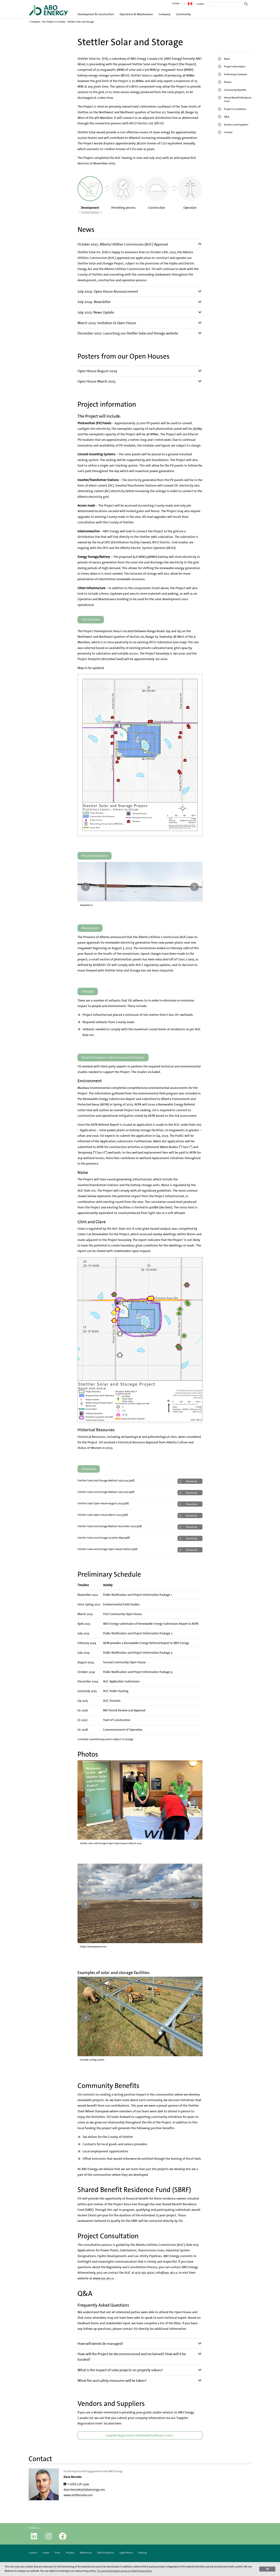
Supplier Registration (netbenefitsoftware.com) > (140, 2435)
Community (183, 14)
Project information (234, 66)
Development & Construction (96, 14)
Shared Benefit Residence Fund (237, 99)
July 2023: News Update (96, 312)
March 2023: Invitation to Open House (107, 323)
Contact (200, 4)
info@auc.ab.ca (166, 2272)
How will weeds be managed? (100, 2343)
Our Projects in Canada (53, 21)
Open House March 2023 (96, 381)
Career (45, 2552)
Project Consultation (235, 109)
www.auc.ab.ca (103, 2278)
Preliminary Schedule (235, 74)
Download (191, 1481)
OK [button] (267, 2568)
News (227, 58)
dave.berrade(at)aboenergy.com (84, 2489)
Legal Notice (126, 2552)
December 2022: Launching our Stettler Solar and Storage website (128, 333)
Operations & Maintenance (136, 14)
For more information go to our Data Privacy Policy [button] (124, 2570)
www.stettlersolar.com (78, 2495)
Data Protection (105, 2552)
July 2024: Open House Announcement (108, 291)
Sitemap (142, 2552)
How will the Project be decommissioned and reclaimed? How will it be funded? (132, 2357)
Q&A (226, 116)
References (86, 2552)
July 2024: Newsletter (94, 301)
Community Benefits (235, 89)
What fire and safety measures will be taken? (112, 2380)
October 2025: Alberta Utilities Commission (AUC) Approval (123, 244)
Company (164, 14)
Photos (228, 82)
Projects (70, 2552)
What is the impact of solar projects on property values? (120, 2370)
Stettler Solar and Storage (81, 21)
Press (57, 2552)
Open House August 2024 (97, 371)
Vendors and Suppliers (236, 124)
